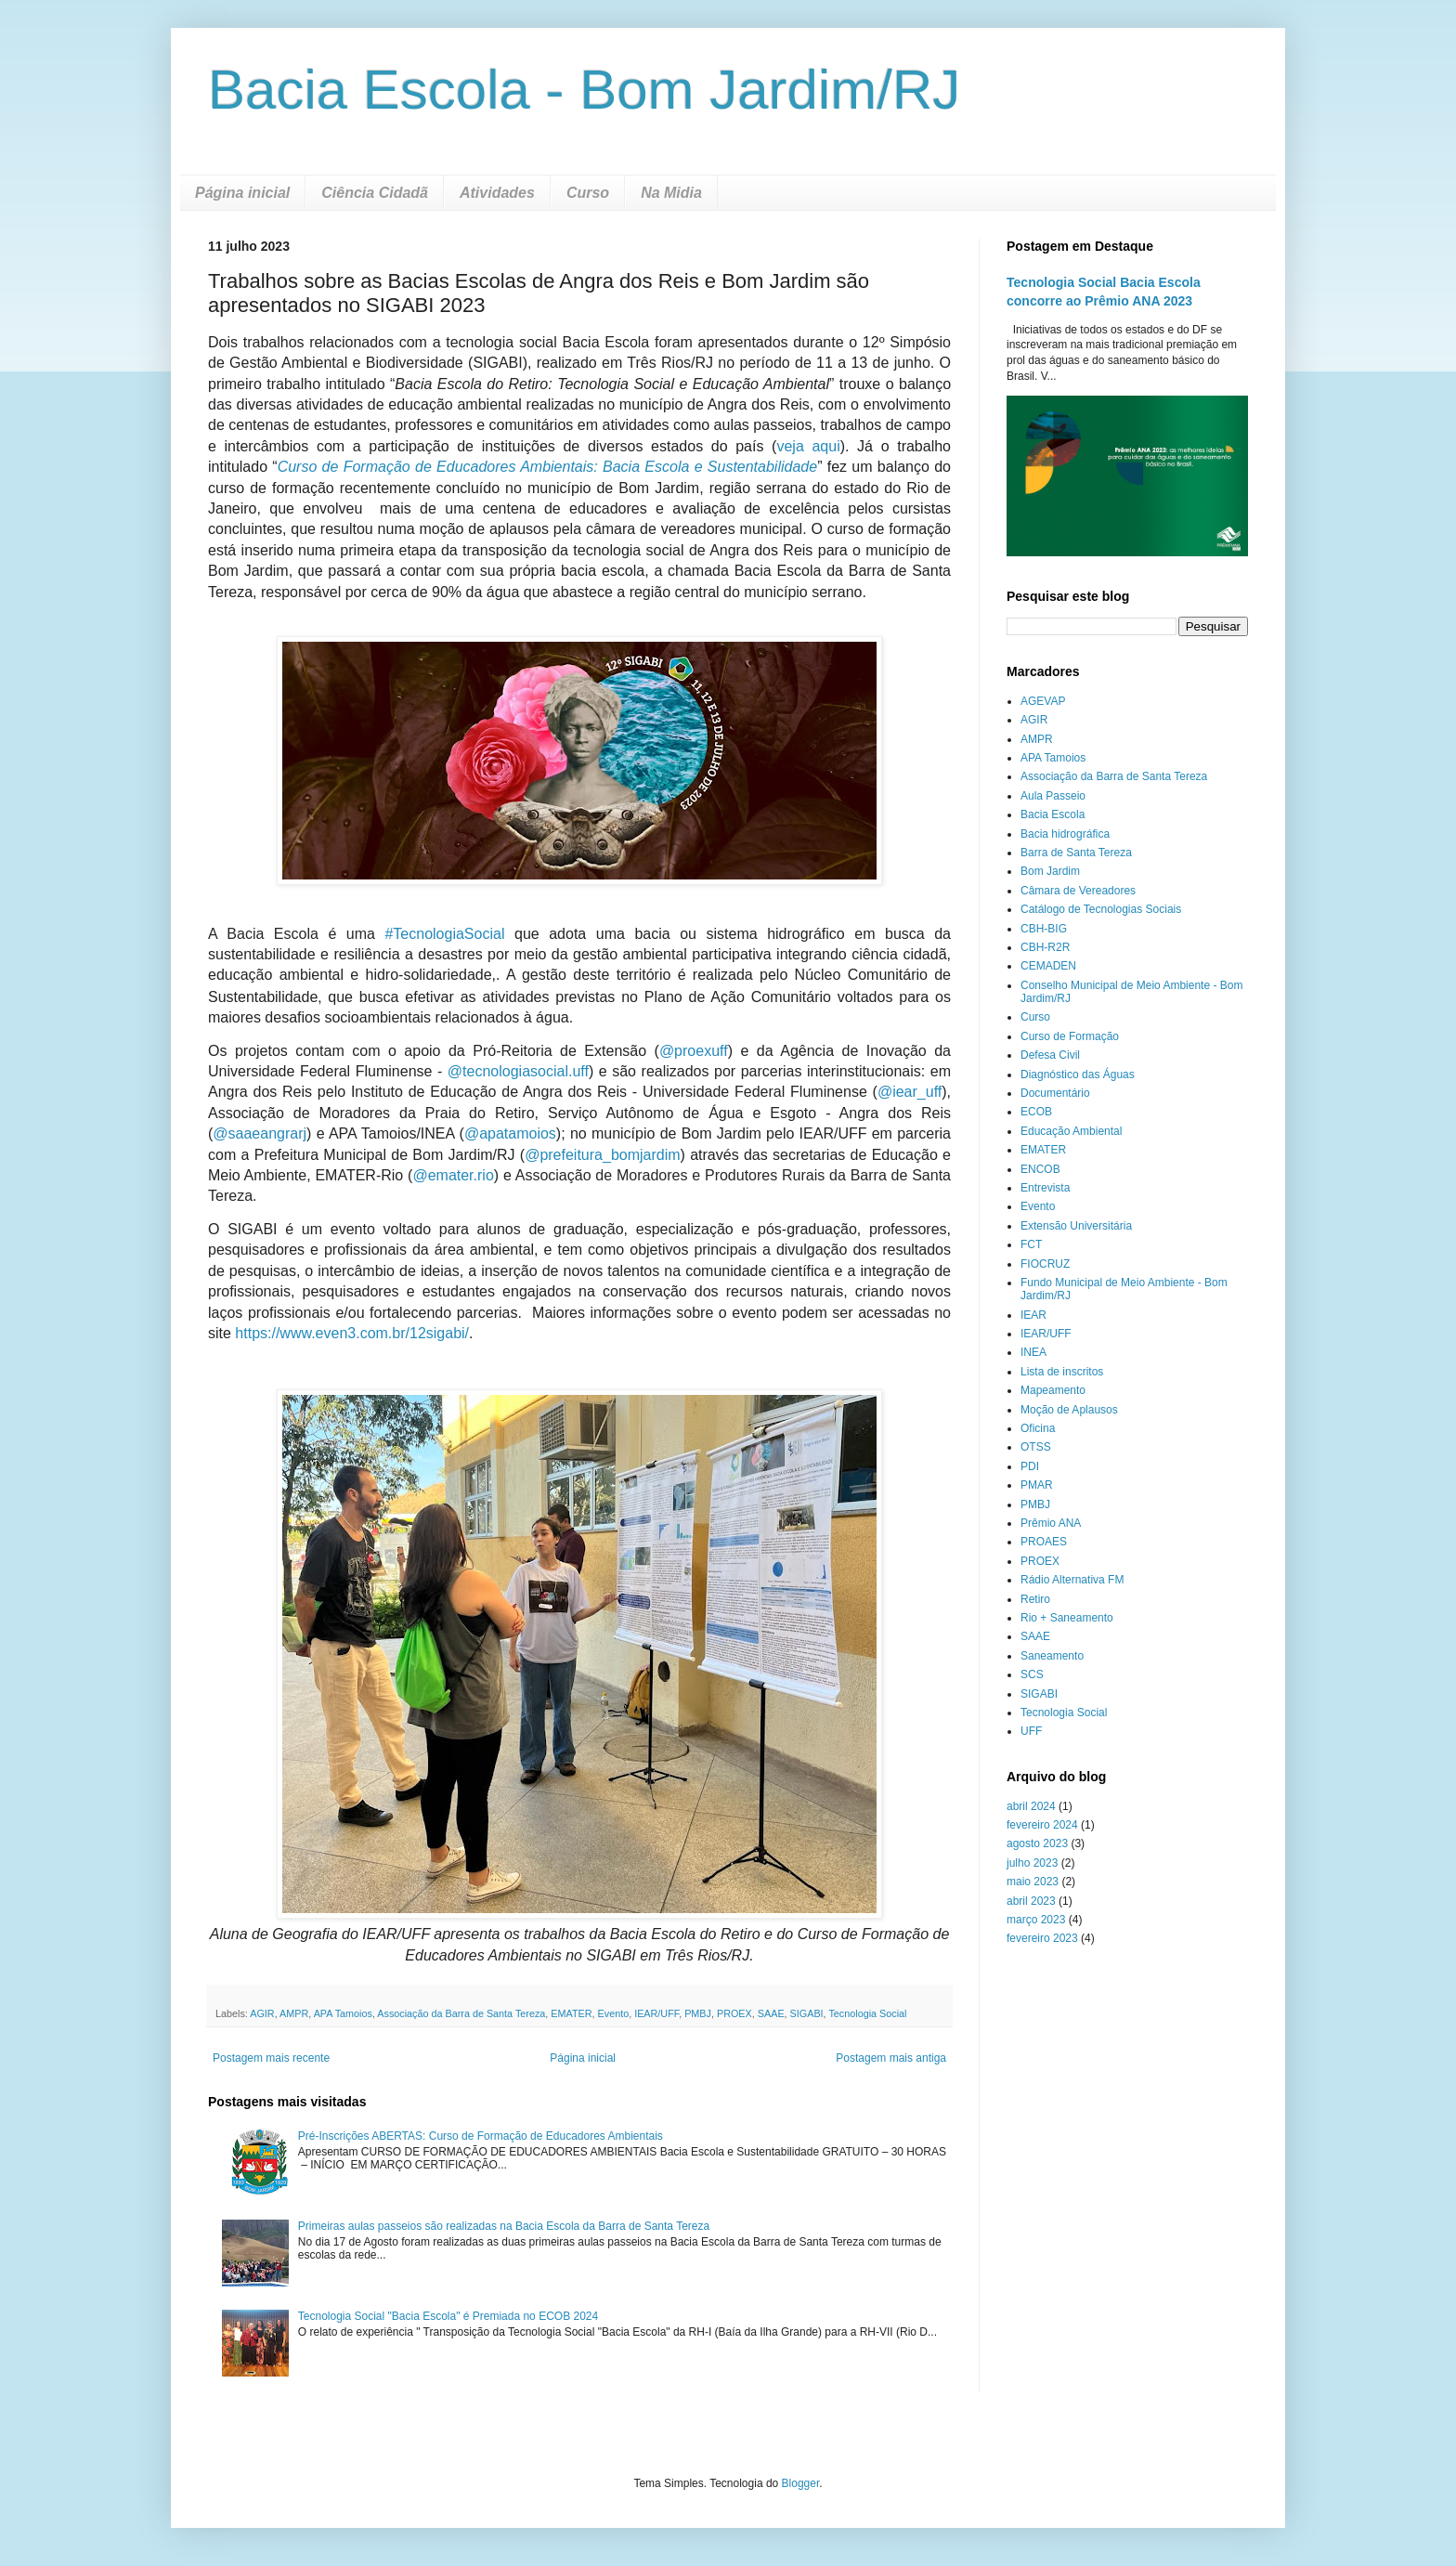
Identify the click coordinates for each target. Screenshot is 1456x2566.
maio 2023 (1033, 1881)
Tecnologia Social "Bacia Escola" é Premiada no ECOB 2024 (448, 2316)
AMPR (294, 2013)
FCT (1031, 1244)
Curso (587, 193)
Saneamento (1052, 1655)
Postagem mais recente (271, 2058)
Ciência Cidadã (374, 193)
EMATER (571, 2013)
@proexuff (693, 1051)
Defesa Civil (1050, 1055)
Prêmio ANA (1050, 1523)
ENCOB (1040, 1169)
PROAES (1043, 1541)
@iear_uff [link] (910, 1092)
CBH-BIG (1043, 928)
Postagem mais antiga (891, 2058)
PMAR (1036, 1484)
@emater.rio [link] (452, 1175)
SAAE (771, 2013)
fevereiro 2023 (1042, 1938)
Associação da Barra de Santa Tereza (461, 2013)
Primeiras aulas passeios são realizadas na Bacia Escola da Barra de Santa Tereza (503, 2226)
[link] (444, 934)
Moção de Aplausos (1069, 1409)
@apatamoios (510, 1133)
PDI (1029, 1466)
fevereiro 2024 (1042, 1824)
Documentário (1055, 1093)
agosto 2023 (1037, 1843)
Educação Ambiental (1071, 1131)
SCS (1032, 1674)
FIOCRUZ (1045, 1263)
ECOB (1036, 1111)
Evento (614, 2013)
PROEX (734, 2013)
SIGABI (807, 2013)
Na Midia (671, 193)
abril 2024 (1031, 1806)
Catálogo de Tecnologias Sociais (1100, 909)
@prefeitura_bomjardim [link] (602, 1155)
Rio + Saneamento (1066, 1617)
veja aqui (807, 446)
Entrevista (1045, 1187)
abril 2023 (1031, 1901)
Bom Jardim (1050, 871)
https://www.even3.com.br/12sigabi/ (352, 1333)
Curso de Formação (1069, 1036)
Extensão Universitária (1076, 1225)
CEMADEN (1048, 965)
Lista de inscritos (1061, 1371)
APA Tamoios (343, 2013)
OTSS (1035, 1446)
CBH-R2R (1045, 947)
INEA (1033, 1352)
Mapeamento (1053, 1390)
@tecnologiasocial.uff (518, 1071)
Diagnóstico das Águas (1077, 1074)
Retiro (1035, 1599)
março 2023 (1036, 1919)
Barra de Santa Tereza (1076, 852)
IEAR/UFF (656, 2013)
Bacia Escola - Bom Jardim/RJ (584, 90)
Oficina (1037, 1428)
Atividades (497, 193)
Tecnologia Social (867, 2013)
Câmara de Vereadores (1078, 890)
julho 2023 (1032, 1862)
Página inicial (242, 193)
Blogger (801, 2483)
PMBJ (697, 2013)
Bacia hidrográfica (1065, 833)
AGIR (262, 2013)
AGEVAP (1042, 701)
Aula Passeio (1053, 795)
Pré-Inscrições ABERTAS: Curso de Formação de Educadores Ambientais (480, 2136)
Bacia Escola (1052, 814)
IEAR (1033, 1315)
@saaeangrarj (259, 1133)
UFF (1031, 1731)
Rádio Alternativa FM (1072, 1579)
